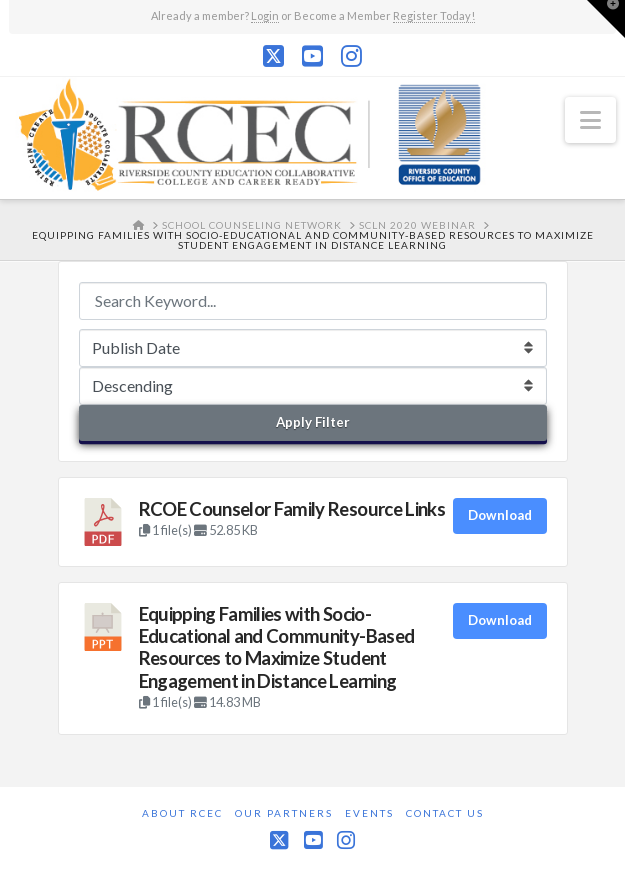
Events (369, 813)
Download (500, 515)
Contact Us (445, 813)
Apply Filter (313, 422)
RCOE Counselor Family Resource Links (292, 509)
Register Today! (434, 15)
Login (265, 15)
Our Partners (284, 813)
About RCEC (182, 813)
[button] (590, 120)
